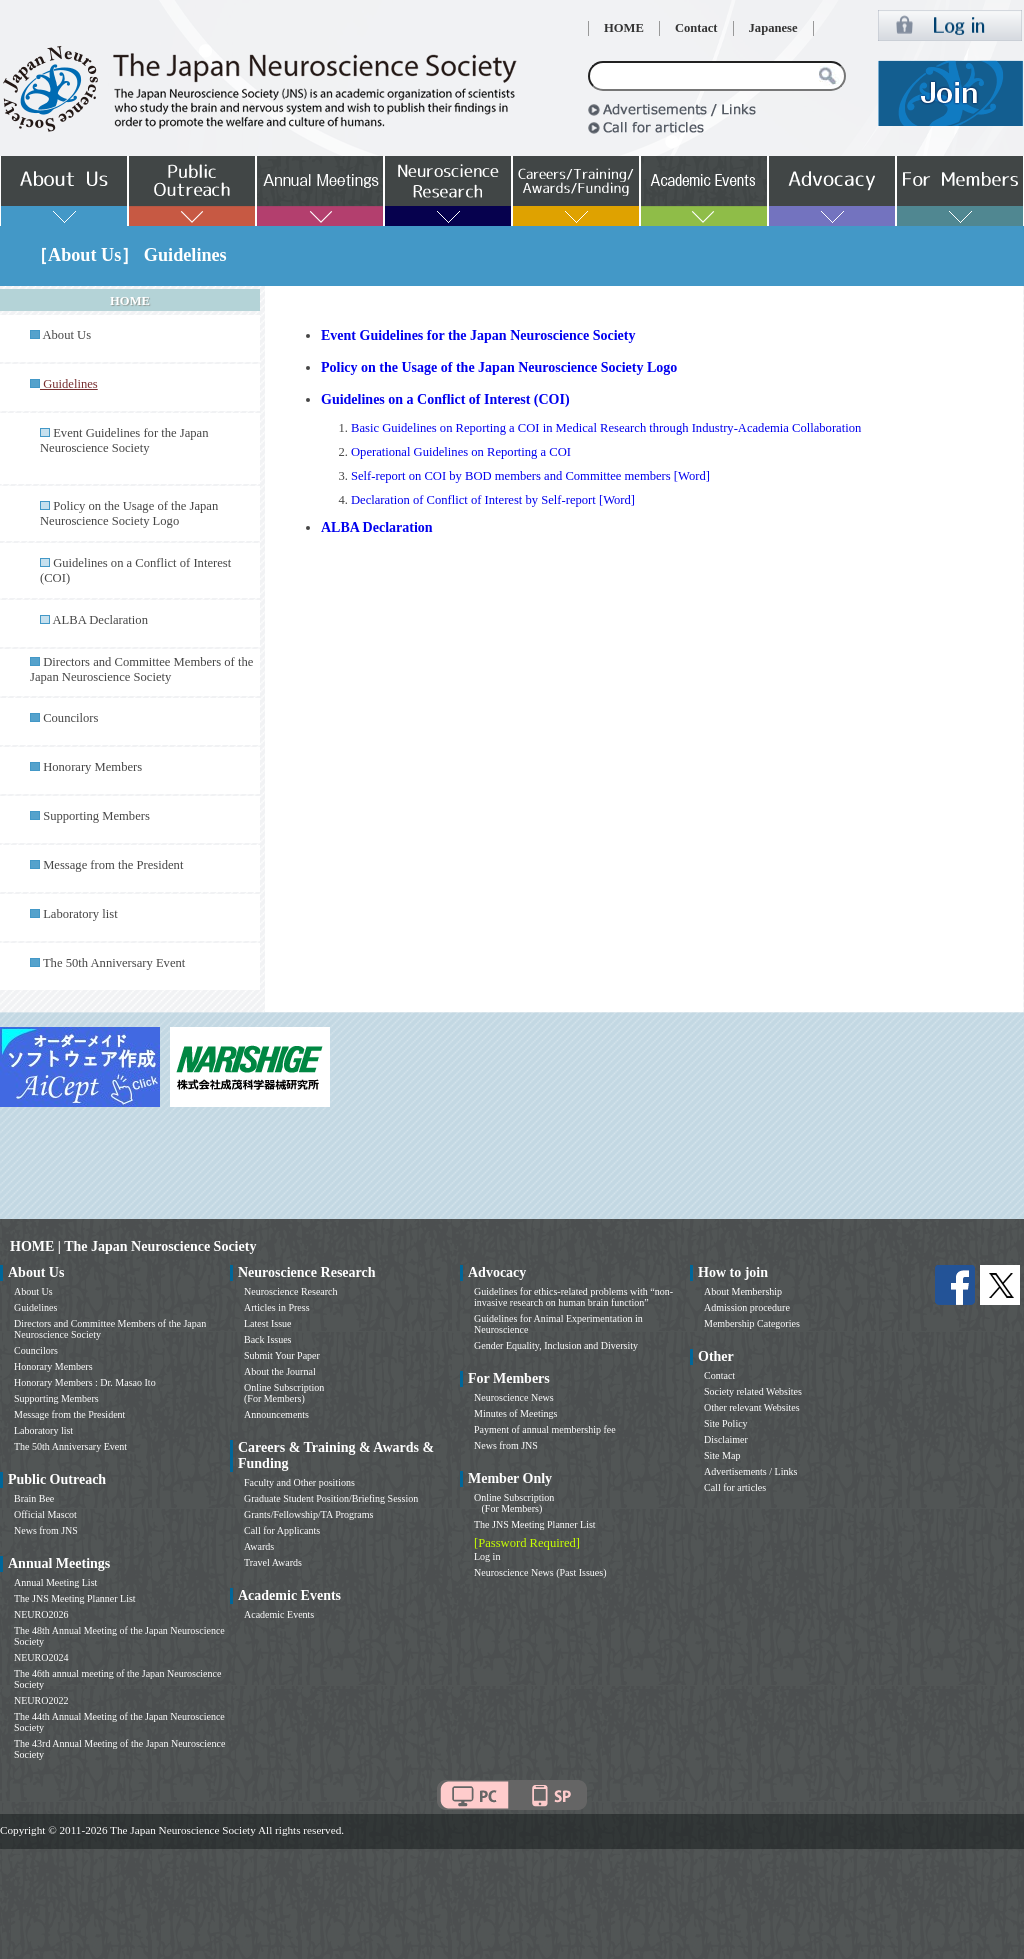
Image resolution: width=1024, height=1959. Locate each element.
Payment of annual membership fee (545, 1429)
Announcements (276, 1414)
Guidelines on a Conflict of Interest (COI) (445, 399)
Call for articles (735, 1487)
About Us (66, 335)
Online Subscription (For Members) (284, 1393)
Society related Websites (753, 1391)
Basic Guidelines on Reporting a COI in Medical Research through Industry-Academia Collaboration (606, 428)
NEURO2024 (41, 1657)
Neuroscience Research (291, 1291)
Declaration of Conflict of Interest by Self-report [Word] (493, 500)
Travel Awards (273, 1562)
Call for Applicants (282, 1530)
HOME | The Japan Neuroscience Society (133, 1246)
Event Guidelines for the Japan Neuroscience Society (124, 440)
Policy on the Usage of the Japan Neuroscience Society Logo (129, 513)
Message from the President (113, 865)
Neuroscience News (514, 1397)
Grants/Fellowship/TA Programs (308, 1514)
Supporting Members (96, 816)
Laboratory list (80, 914)
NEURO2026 (41, 1614)
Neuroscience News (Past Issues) (540, 1572)
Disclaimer (726, 1439)
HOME (624, 28)
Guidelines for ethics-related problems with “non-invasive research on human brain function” (573, 1297)
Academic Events (279, 1614)
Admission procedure (747, 1307)
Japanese (773, 28)
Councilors (70, 718)
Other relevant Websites (752, 1407)
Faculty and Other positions (299, 1482)
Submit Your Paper (282, 1355)
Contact (696, 28)
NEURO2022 (41, 1700)
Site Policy (726, 1423)
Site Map (722, 1455)
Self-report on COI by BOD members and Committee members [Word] (530, 476)
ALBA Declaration (99, 620)
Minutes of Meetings (515, 1413)
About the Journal (280, 1371)
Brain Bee (34, 1498)
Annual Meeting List (55, 1582)
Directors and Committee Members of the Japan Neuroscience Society (141, 669)
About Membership (743, 1291)
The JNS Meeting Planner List (75, 1598)
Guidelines (35, 1307)
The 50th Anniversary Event (114, 963)
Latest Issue (268, 1323)
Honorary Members (92, 767)
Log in (487, 1556)
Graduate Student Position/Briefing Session (331, 1498)
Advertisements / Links (750, 1471)
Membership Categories (752, 1323)
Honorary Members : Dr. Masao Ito (85, 1382)
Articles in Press (277, 1307)
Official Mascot (45, 1514)
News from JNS (46, 1530)
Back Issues (268, 1339)
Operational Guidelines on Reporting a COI (461, 452)
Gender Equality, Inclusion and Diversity (556, 1345)
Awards (259, 1546)
